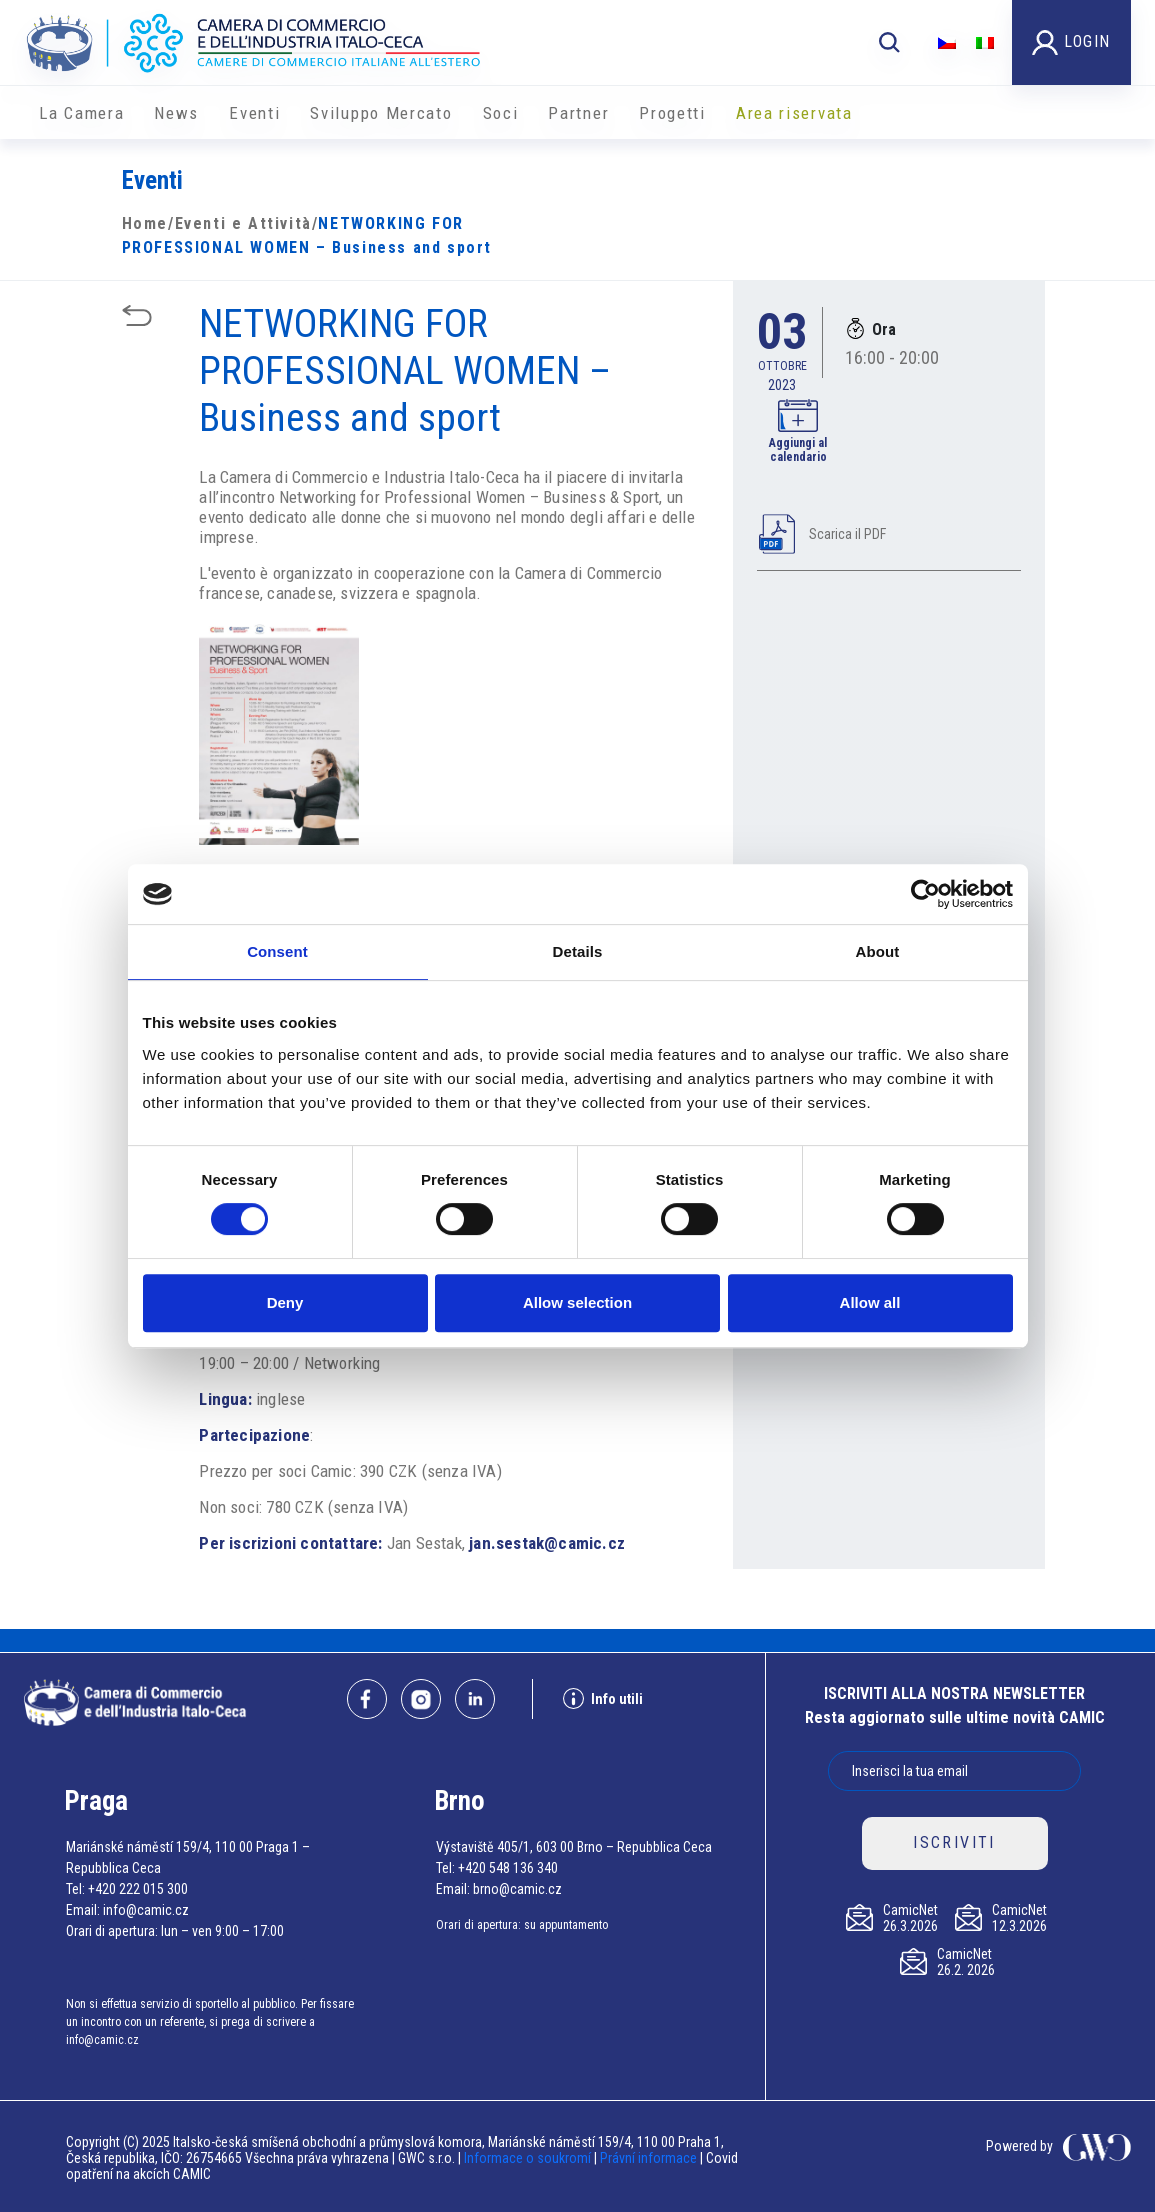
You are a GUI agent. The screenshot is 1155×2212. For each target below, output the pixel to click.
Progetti (672, 113)
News (176, 113)
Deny (285, 1302)
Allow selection (577, 1302)
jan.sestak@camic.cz (547, 1543)
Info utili (603, 1698)
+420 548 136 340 (508, 1868)
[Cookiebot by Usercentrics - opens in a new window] (925, 894)
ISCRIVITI (954, 1842)
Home (145, 223)
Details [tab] (578, 951)
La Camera (81, 113)
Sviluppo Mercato (381, 113)
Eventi (254, 113)
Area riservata (794, 113)
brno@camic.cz (517, 1889)
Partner (578, 113)
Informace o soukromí (529, 2158)
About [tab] (878, 951)
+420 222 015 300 (138, 1889)
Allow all (870, 1302)
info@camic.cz (146, 1910)
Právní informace (648, 2158)
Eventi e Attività (243, 223)
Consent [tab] (277, 951)
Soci (501, 113)
